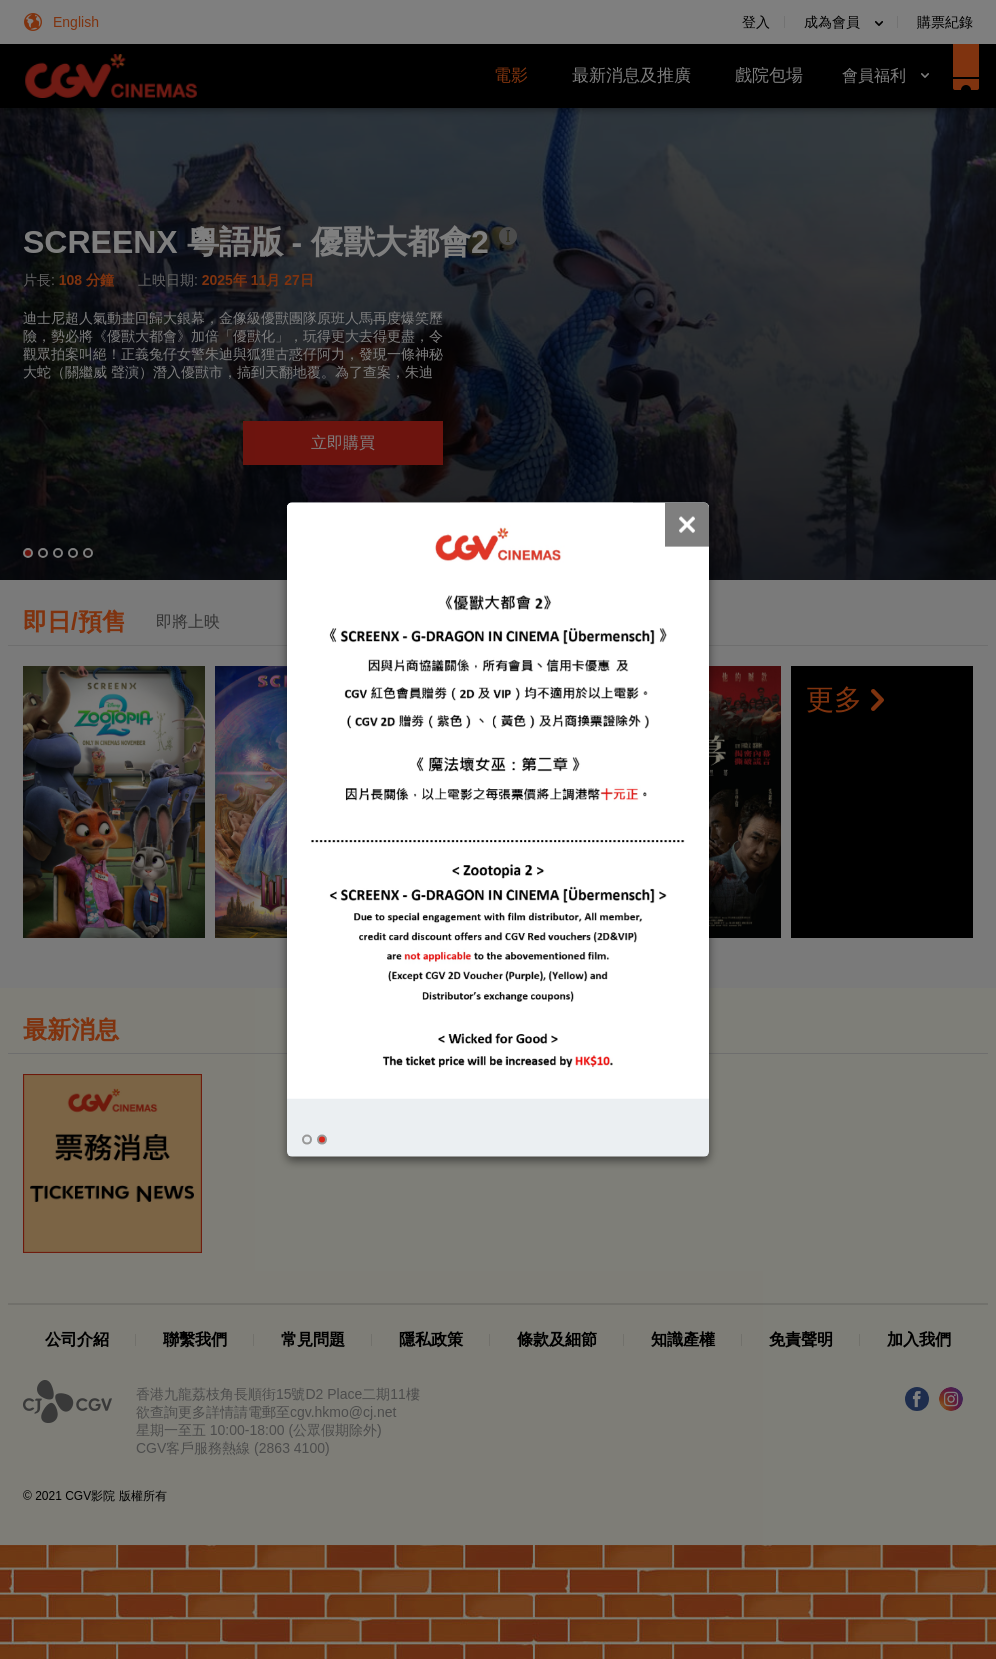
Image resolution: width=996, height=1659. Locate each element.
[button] (307, 1140)
